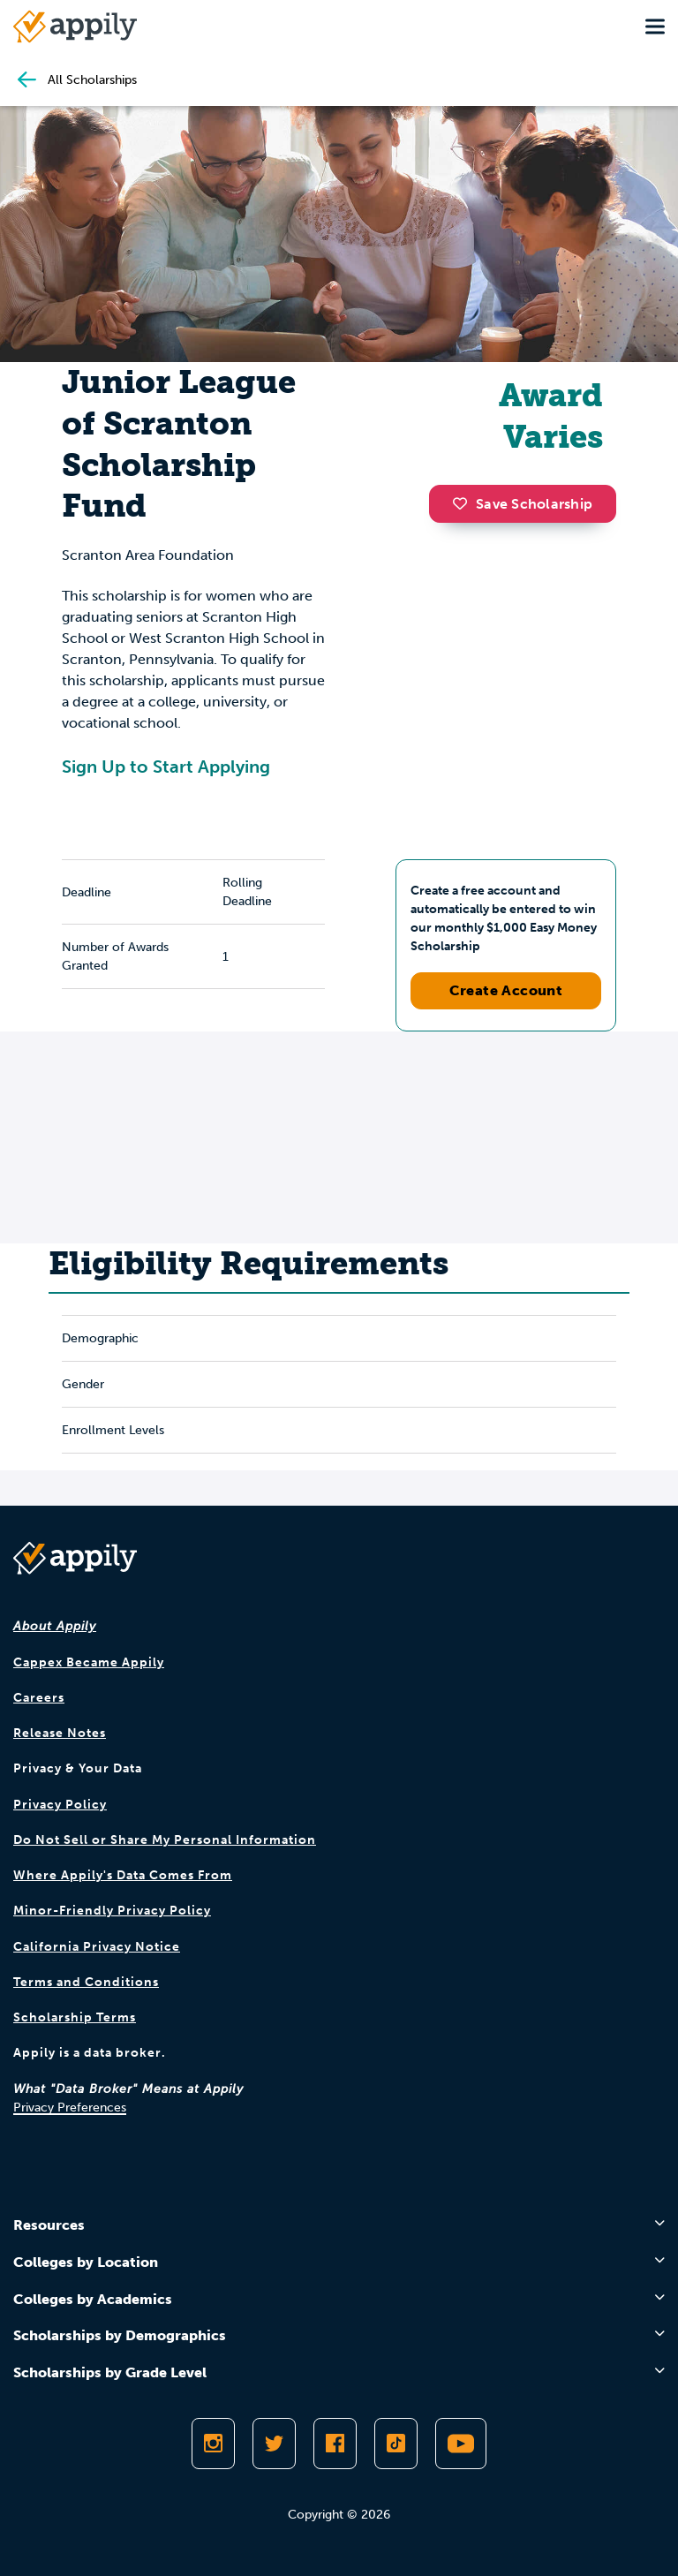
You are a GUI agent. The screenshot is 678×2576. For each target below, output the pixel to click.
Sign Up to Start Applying (166, 766)
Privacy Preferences (69, 2107)
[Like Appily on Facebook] (335, 2443)
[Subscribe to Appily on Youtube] (460, 2443)
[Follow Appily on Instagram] (213, 2443)
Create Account (506, 990)
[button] (464, 503)
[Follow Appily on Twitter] (274, 2443)
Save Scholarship (522, 503)
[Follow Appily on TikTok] (396, 2443)
